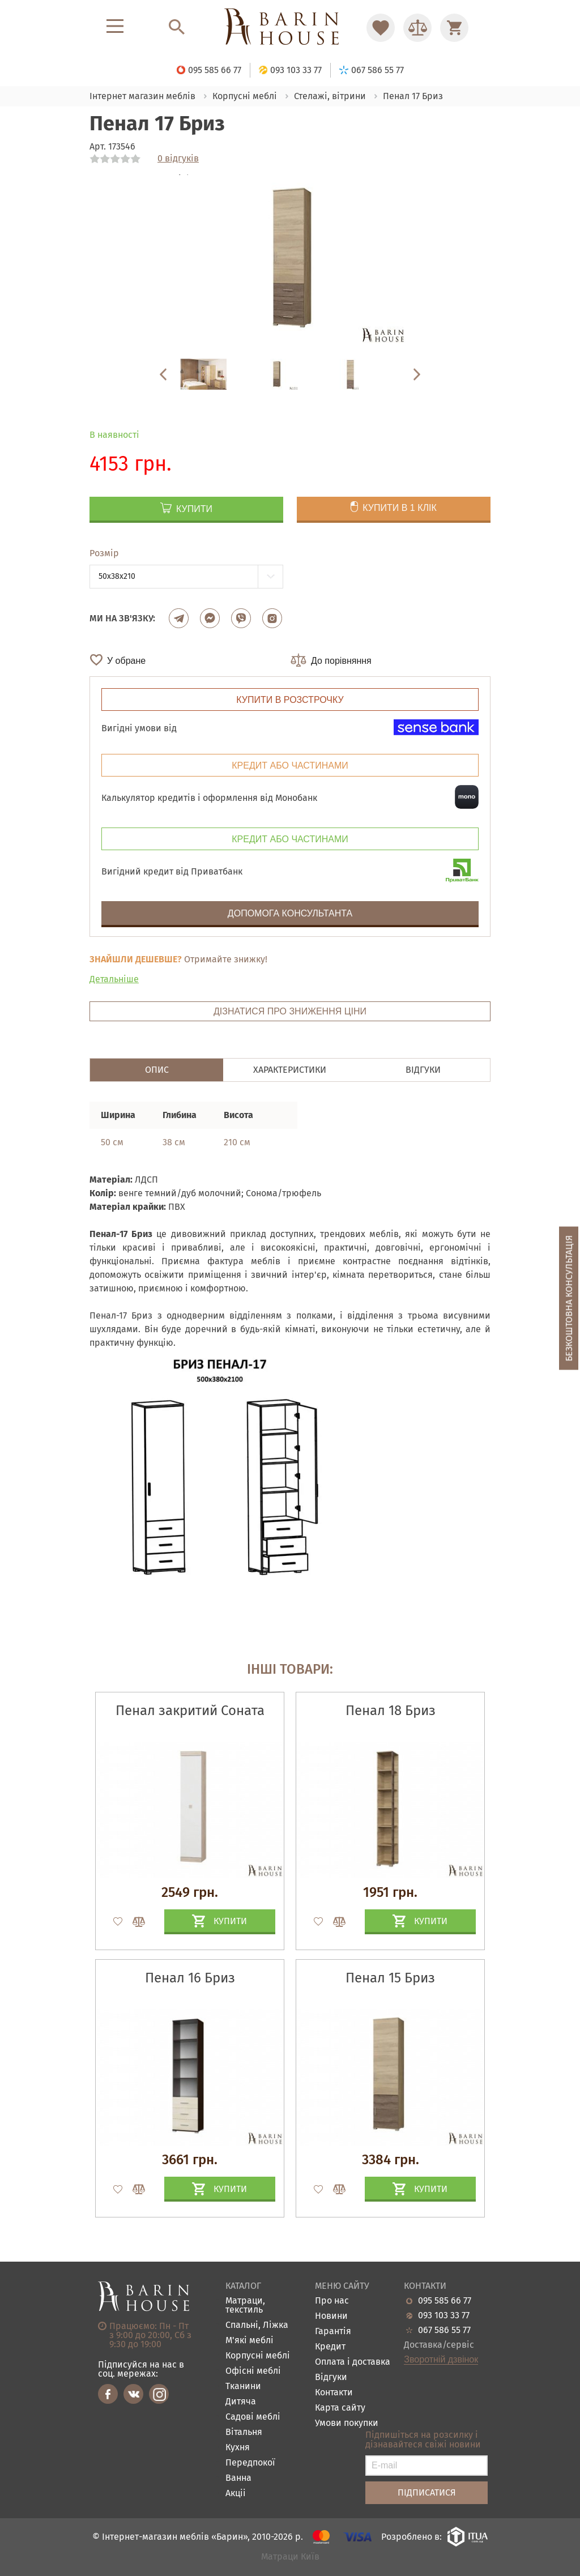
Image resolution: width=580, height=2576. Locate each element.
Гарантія (333, 2331)
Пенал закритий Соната (190, 1710)
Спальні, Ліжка (256, 2325)
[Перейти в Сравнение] (417, 28)
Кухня (237, 2448)
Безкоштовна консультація (569, 1298)
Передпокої (250, 2463)
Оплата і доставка (352, 2362)
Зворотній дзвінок (441, 2359)
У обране (126, 661)
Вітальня (243, 2432)
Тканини (243, 2386)
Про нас (332, 2301)
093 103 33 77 (444, 2315)
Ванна (238, 2478)
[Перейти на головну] (290, 27)
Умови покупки (346, 2423)
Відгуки (331, 2377)
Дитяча (240, 2402)
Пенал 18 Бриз (391, 1710)
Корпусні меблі (257, 2356)
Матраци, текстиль (245, 2305)
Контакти (334, 2393)
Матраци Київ (290, 2557)
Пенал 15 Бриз (390, 1978)
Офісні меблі (253, 2371)
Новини (331, 2316)
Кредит (330, 2347)
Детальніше (114, 979)
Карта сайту (340, 2408)
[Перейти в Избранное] (380, 28)
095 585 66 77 (444, 2300)
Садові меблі (252, 2417)
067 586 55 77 (444, 2330)
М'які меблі (249, 2340)
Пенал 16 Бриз (190, 1978)
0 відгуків (178, 158)
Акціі (235, 2493)
